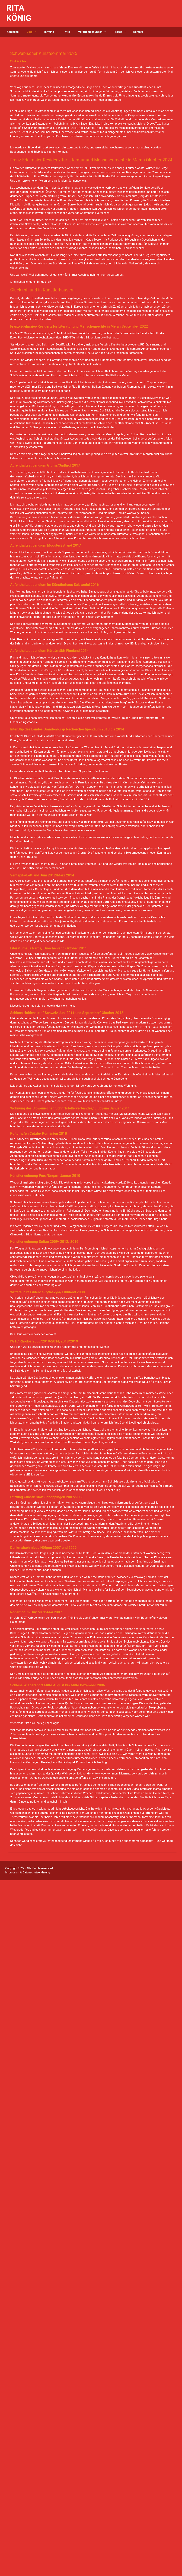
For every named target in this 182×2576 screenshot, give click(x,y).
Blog (30, 32)
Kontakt (138, 32)
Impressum (12, 1872)
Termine (48, 32)
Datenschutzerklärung (36, 1872)
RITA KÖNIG (18, 13)
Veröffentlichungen (90, 32)
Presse (117, 32)
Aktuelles (13, 32)
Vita (67, 32)
